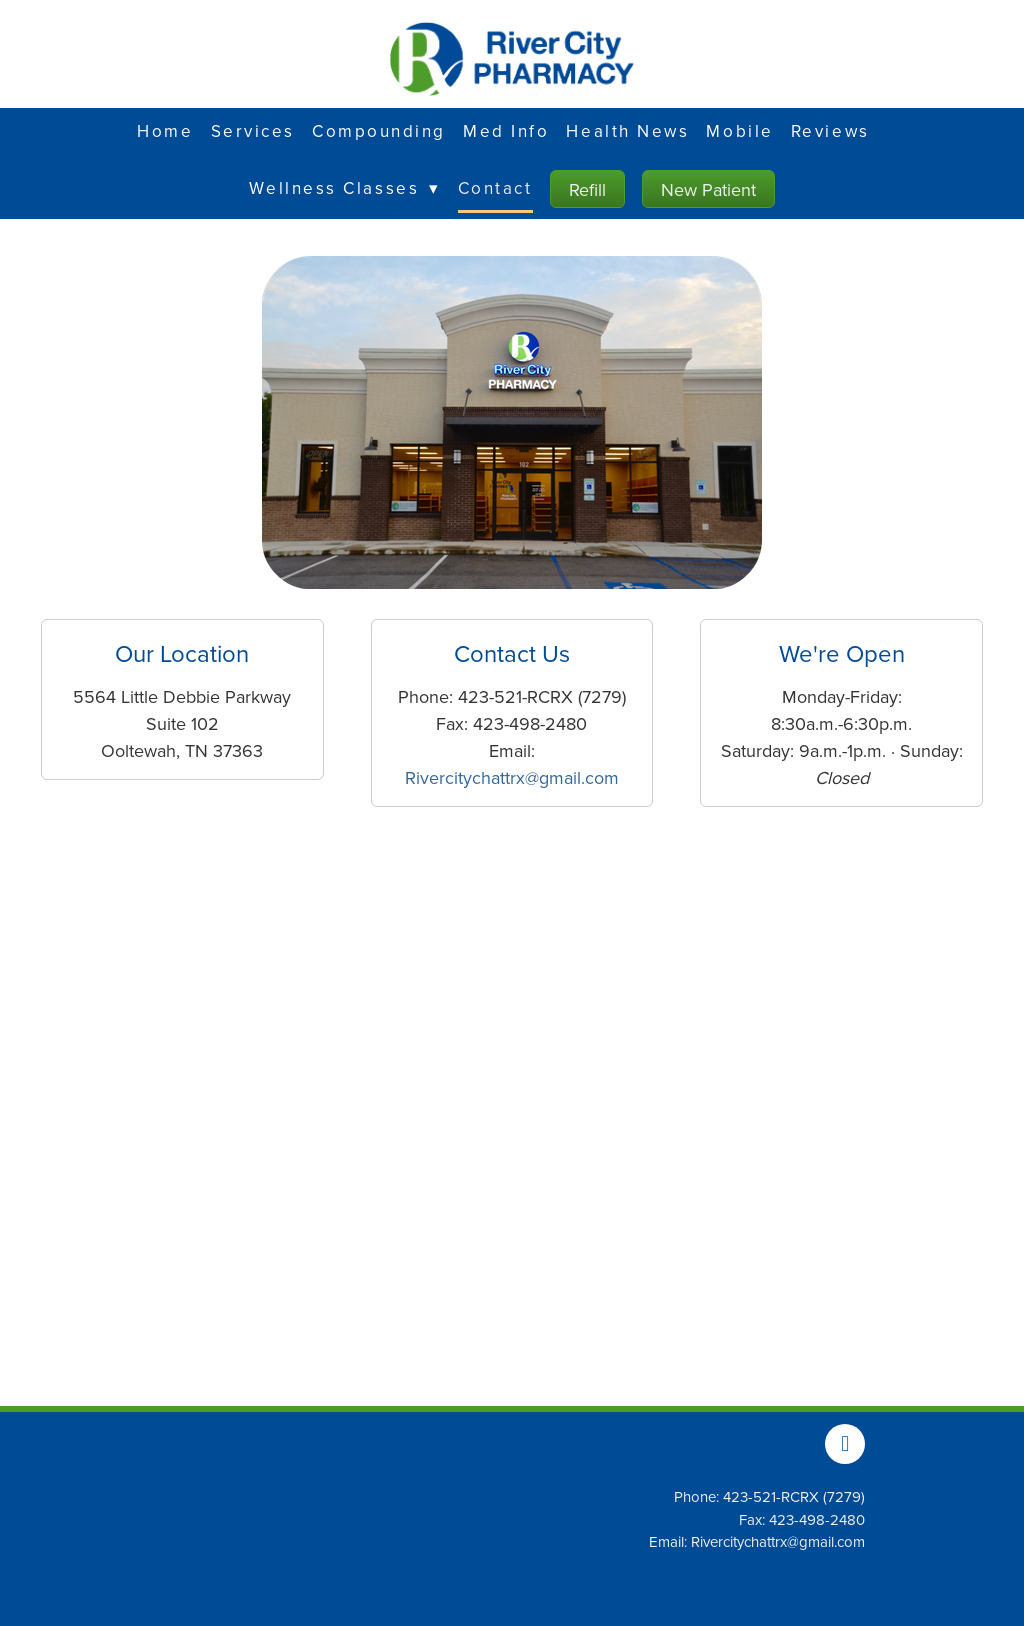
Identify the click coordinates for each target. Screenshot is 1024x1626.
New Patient (708, 189)
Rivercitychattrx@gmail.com (512, 777)
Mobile (739, 131)
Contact (495, 188)
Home (165, 131)
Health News (627, 131)
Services (253, 131)
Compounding (379, 131)
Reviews (830, 131)
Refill (587, 189)
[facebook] (845, 1444)
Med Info (506, 131)
